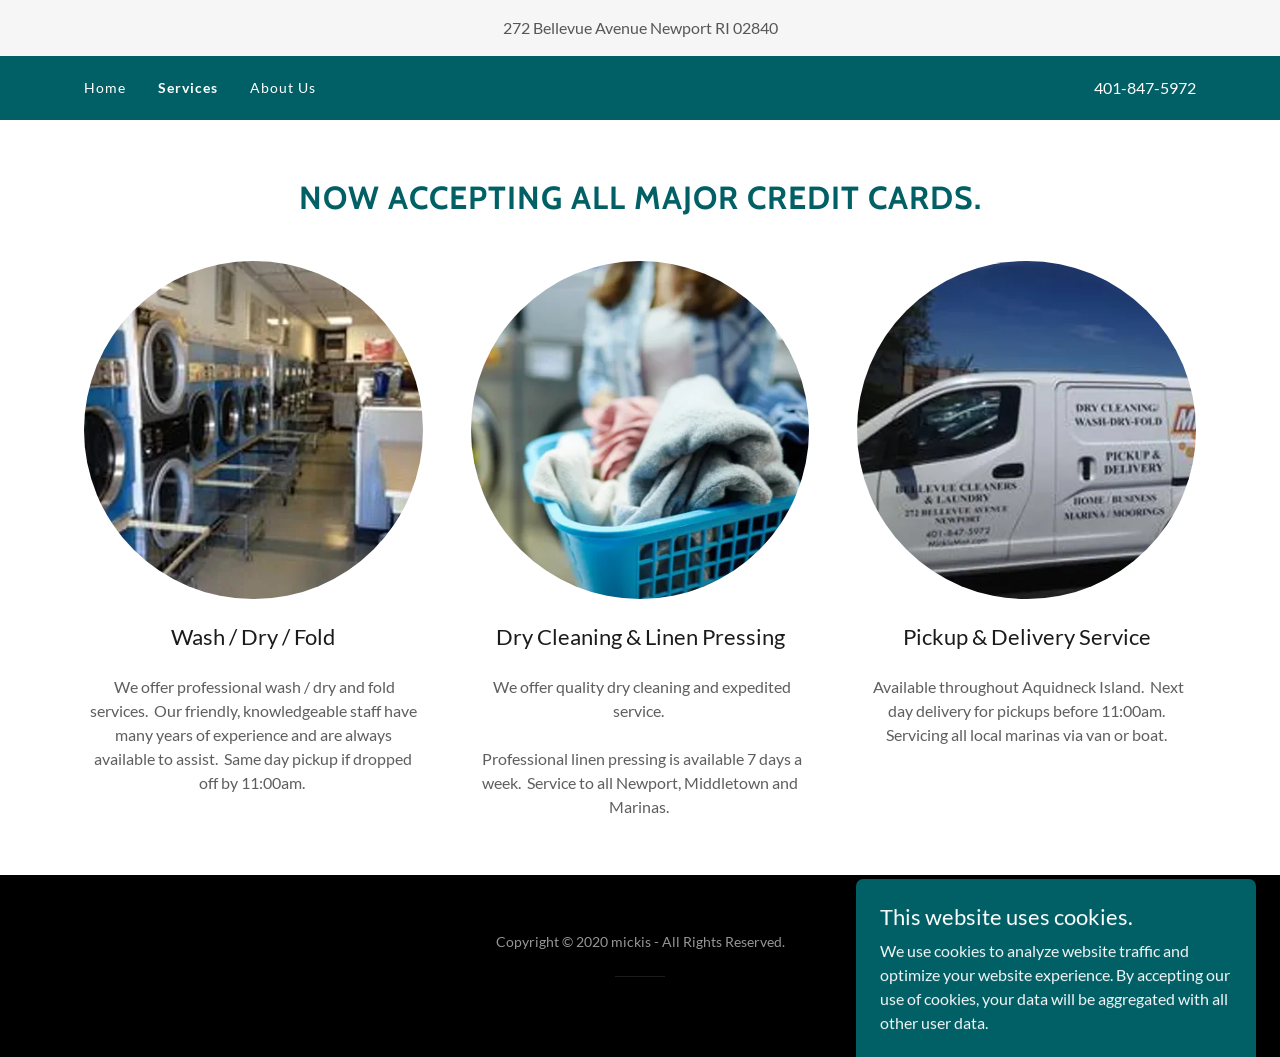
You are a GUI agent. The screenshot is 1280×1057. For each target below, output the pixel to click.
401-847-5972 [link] (1145, 87)
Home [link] (105, 87)
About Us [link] (283, 87)
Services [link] (188, 87)
